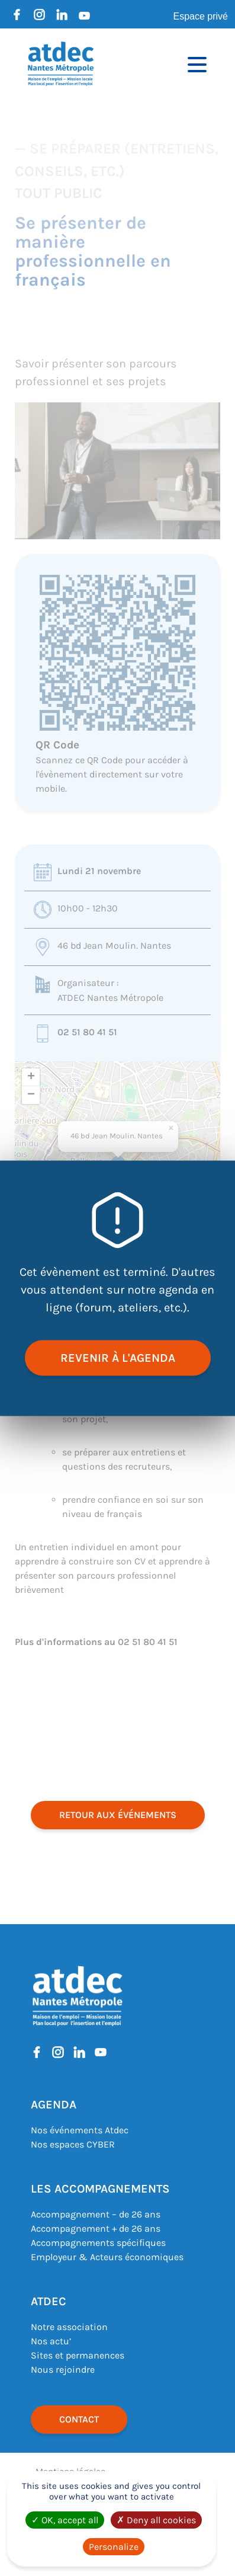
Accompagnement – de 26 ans (95, 2214)
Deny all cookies (156, 2520)
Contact (79, 2419)
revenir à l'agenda (117, 1357)
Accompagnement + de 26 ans (95, 2228)
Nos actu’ (51, 2341)
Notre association (69, 2326)
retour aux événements (117, 1814)
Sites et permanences (77, 2355)
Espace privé (200, 16)
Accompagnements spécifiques (98, 2242)
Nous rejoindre (63, 2369)
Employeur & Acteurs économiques (107, 2257)
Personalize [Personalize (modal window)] (114, 2546)
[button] (171, 1128)
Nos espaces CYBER (73, 2144)
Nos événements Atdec (79, 2130)
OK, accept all (64, 2520)
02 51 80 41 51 (87, 1032)
